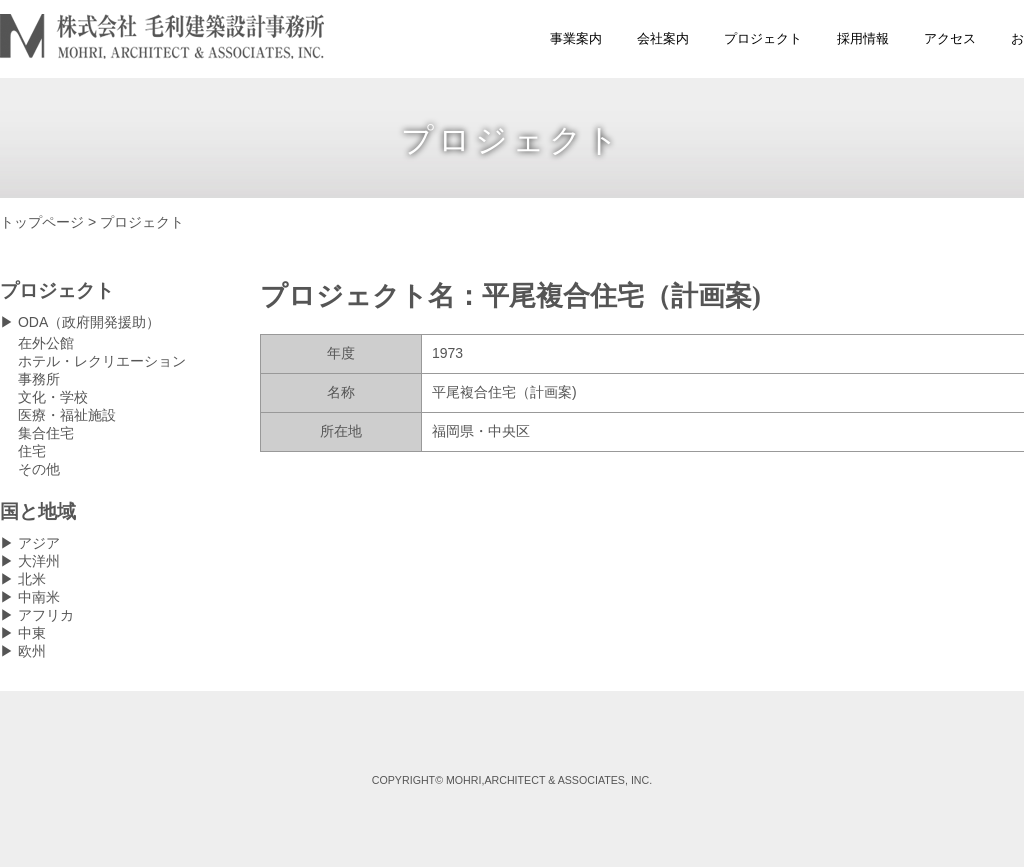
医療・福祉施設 (67, 415)
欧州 (32, 651)
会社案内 (663, 38)
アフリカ (46, 615)
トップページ (42, 222)
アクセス (950, 38)
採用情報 (863, 38)
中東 (32, 633)
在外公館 (46, 343)
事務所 (39, 379)
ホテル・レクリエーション (102, 361)
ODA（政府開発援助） (89, 322)
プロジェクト (763, 38)
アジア (39, 543)
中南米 (39, 597)
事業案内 (576, 38)
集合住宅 (46, 433)
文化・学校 (53, 397)
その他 (39, 469)
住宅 (32, 451)
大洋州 (39, 561)
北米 (32, 579)
